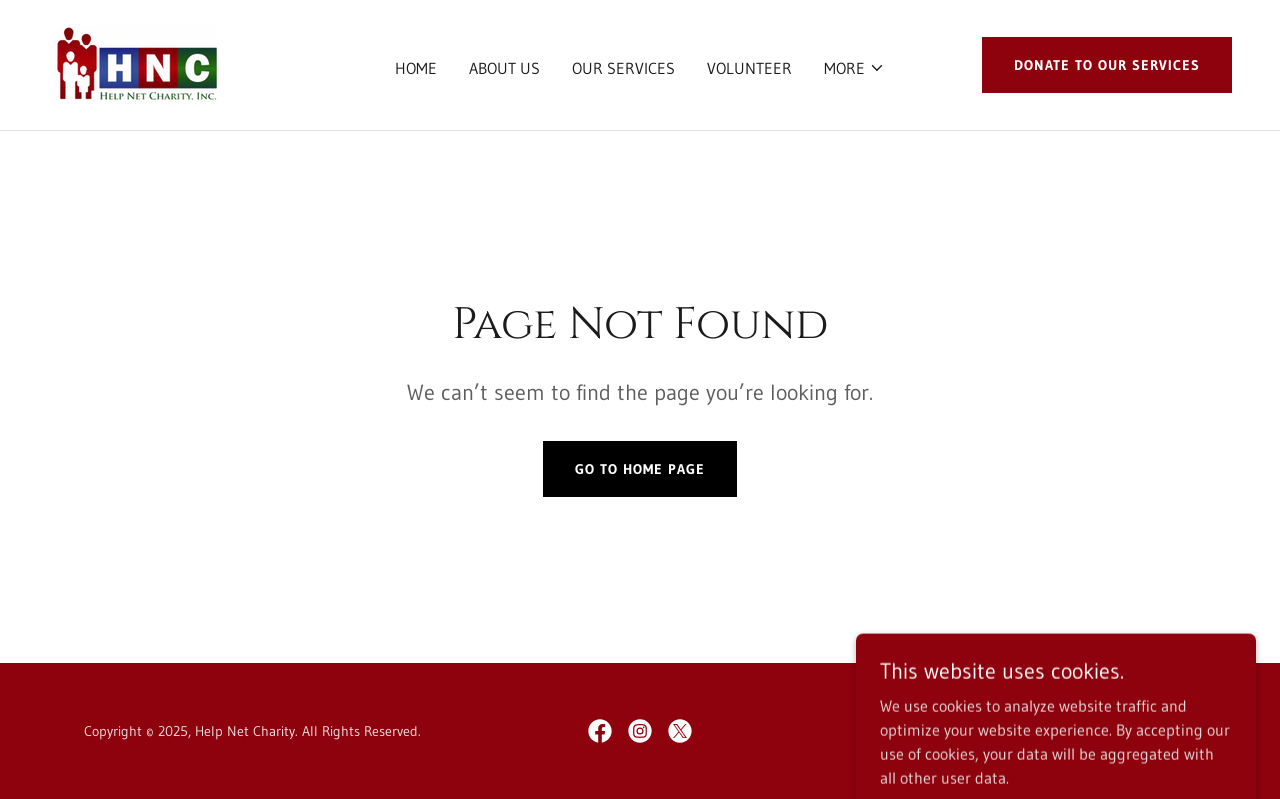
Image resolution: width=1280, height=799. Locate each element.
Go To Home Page (640, 469)
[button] (854, 68)
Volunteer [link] (749, 68)
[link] (136, 63)
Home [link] (416, 68)
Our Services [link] (623, 68)
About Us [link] (504, 68)
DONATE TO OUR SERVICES (1107, 65)
